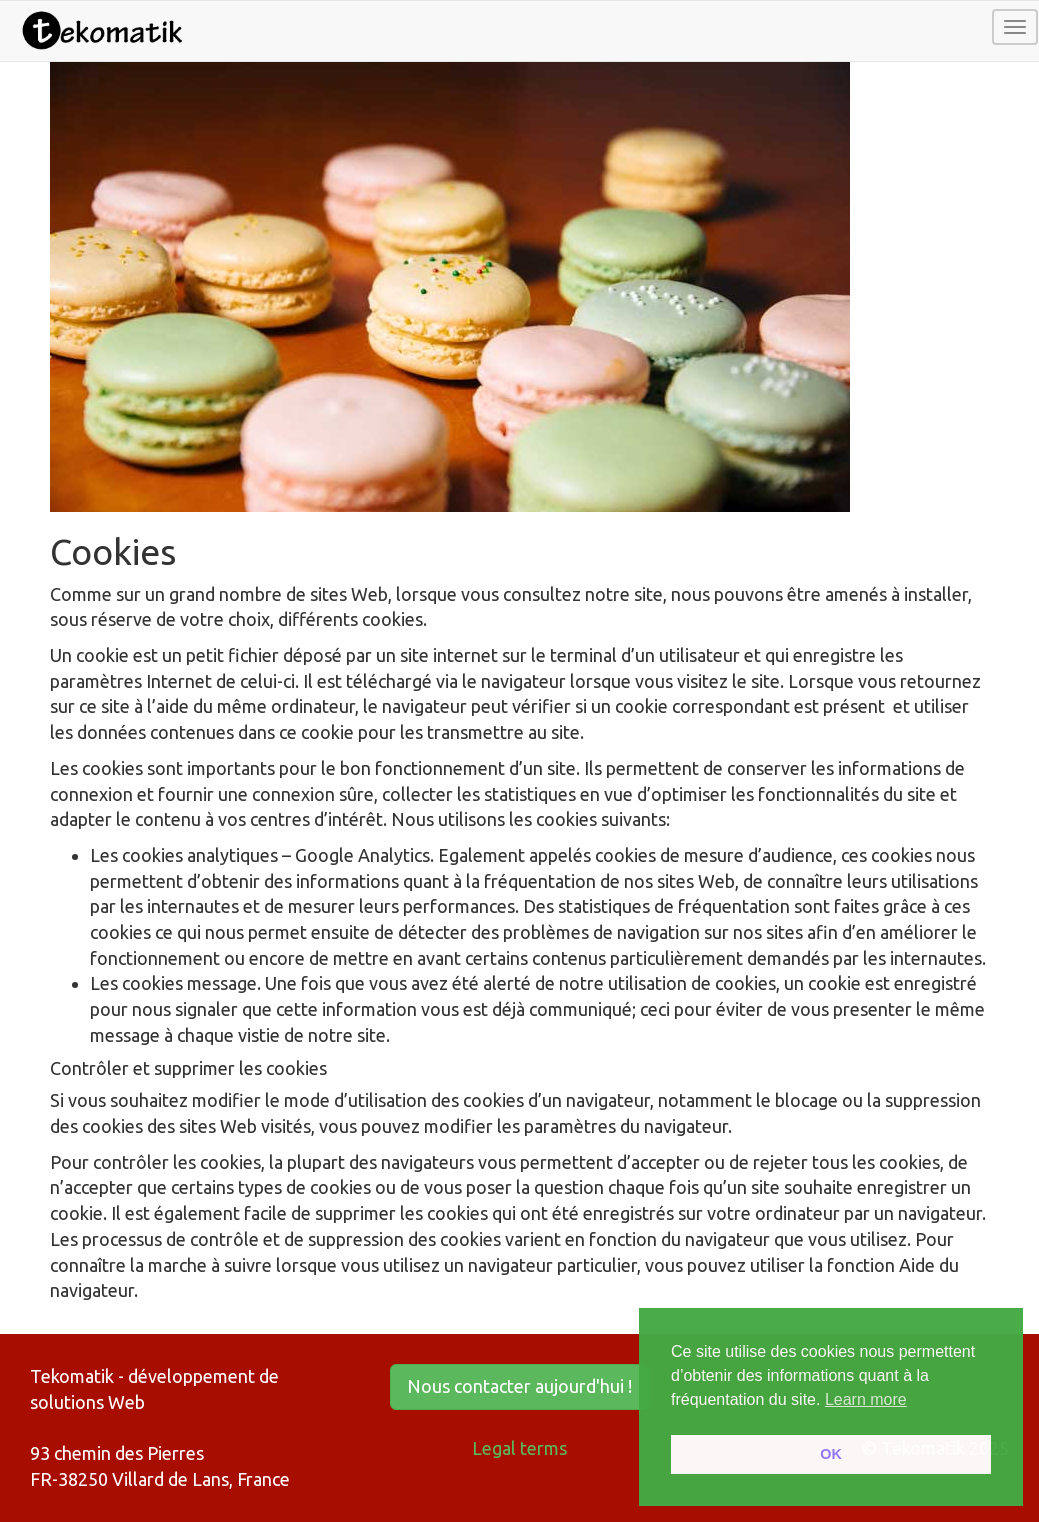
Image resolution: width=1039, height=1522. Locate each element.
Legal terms (519, 1448)
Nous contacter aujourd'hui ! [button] (519, 1386)
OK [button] (831, 1454)
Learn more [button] (866, 1399)
